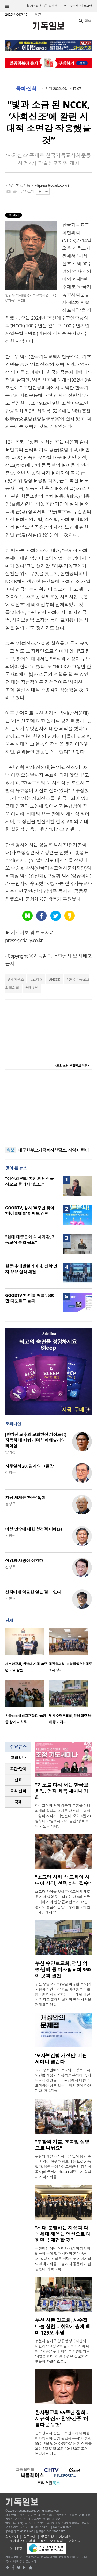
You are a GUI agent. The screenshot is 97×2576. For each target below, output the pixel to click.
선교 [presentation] (18, 1779)
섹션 (7, 6)
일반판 (53, 6)
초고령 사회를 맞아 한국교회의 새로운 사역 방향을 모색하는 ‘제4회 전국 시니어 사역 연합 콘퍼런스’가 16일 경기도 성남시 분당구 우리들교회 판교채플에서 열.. (62, 1902)
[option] (27, 1651)
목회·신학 (26, 88)
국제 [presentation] (18, 1802)
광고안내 (29, 2536)
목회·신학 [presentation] (18, 1791)
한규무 (32, 987)
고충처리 (74, 2541)
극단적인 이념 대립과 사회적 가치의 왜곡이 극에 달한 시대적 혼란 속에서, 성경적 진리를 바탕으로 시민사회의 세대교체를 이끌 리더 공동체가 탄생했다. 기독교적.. (63, 2259)
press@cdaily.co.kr (53, 185)
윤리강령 (16, 2548)
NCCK (55, 979)
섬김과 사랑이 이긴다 (24, 1560)
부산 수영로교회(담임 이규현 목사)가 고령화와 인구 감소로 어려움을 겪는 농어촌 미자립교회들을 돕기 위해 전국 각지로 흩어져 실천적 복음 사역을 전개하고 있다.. (63, 1994)
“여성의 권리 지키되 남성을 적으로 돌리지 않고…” (29, 1181)
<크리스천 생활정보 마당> (72, 1065)
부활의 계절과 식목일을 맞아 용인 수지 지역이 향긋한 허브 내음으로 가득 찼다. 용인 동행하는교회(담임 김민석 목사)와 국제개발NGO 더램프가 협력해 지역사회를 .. (63, 2166)
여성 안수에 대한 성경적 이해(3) (33, 1529)
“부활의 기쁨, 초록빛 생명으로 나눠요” (62, 2145)
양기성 (10, 1452)
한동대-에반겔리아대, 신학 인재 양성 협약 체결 (31, 1269)
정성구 (10, 1503)
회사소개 (11, 2536)
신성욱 (10, 1566)
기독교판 (35, 6)
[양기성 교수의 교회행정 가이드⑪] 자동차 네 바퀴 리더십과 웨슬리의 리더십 (35, 1440)
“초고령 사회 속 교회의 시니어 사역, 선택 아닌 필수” (63, 1880)
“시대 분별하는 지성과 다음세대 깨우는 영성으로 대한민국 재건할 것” (63, 2234)
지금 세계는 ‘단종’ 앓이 (25, 1497)
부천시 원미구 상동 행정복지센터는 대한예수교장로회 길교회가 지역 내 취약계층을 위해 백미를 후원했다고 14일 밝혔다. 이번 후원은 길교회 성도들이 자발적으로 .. (62, 2351)
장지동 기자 (29, 185)
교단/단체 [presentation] (18, 1768)
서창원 (10, 1535)
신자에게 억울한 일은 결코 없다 (33, 1592)
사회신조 (17, 979)
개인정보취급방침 (22, 2541)
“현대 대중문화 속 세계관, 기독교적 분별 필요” (30, 1240)
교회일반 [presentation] (18, 1757)
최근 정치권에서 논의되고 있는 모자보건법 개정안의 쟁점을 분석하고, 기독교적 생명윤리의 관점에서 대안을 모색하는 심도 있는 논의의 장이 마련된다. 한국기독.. (63, 2080)
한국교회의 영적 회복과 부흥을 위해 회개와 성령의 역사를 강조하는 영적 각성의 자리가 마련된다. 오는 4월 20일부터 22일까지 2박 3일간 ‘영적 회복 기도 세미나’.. (63, 1816)
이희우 (10, 1472)
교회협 (37, 979)
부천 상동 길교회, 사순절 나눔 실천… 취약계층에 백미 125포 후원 (62, 2326)
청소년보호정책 (51, 2541)
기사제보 (65, 2536)
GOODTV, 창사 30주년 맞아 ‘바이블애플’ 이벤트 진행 (29, 1210)
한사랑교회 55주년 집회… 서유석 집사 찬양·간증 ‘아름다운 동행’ (62, 2418)
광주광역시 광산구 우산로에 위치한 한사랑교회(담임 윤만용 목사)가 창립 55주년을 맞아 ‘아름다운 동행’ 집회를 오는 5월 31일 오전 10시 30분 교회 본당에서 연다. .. (63, 2443)
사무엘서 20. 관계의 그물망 (29, 1466)
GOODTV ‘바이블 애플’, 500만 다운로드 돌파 (29, 1298)
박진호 (10, 1598)
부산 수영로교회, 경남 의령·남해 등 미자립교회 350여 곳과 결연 (63, 1969)
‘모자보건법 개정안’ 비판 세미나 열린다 (61, 2058)
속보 (10, 1150)
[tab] (18, 1757)
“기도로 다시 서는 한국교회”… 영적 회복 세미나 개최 (62, 1791)
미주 (63, 6)
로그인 (88, 6)
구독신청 (75, 6)
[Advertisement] (48, 1108)
